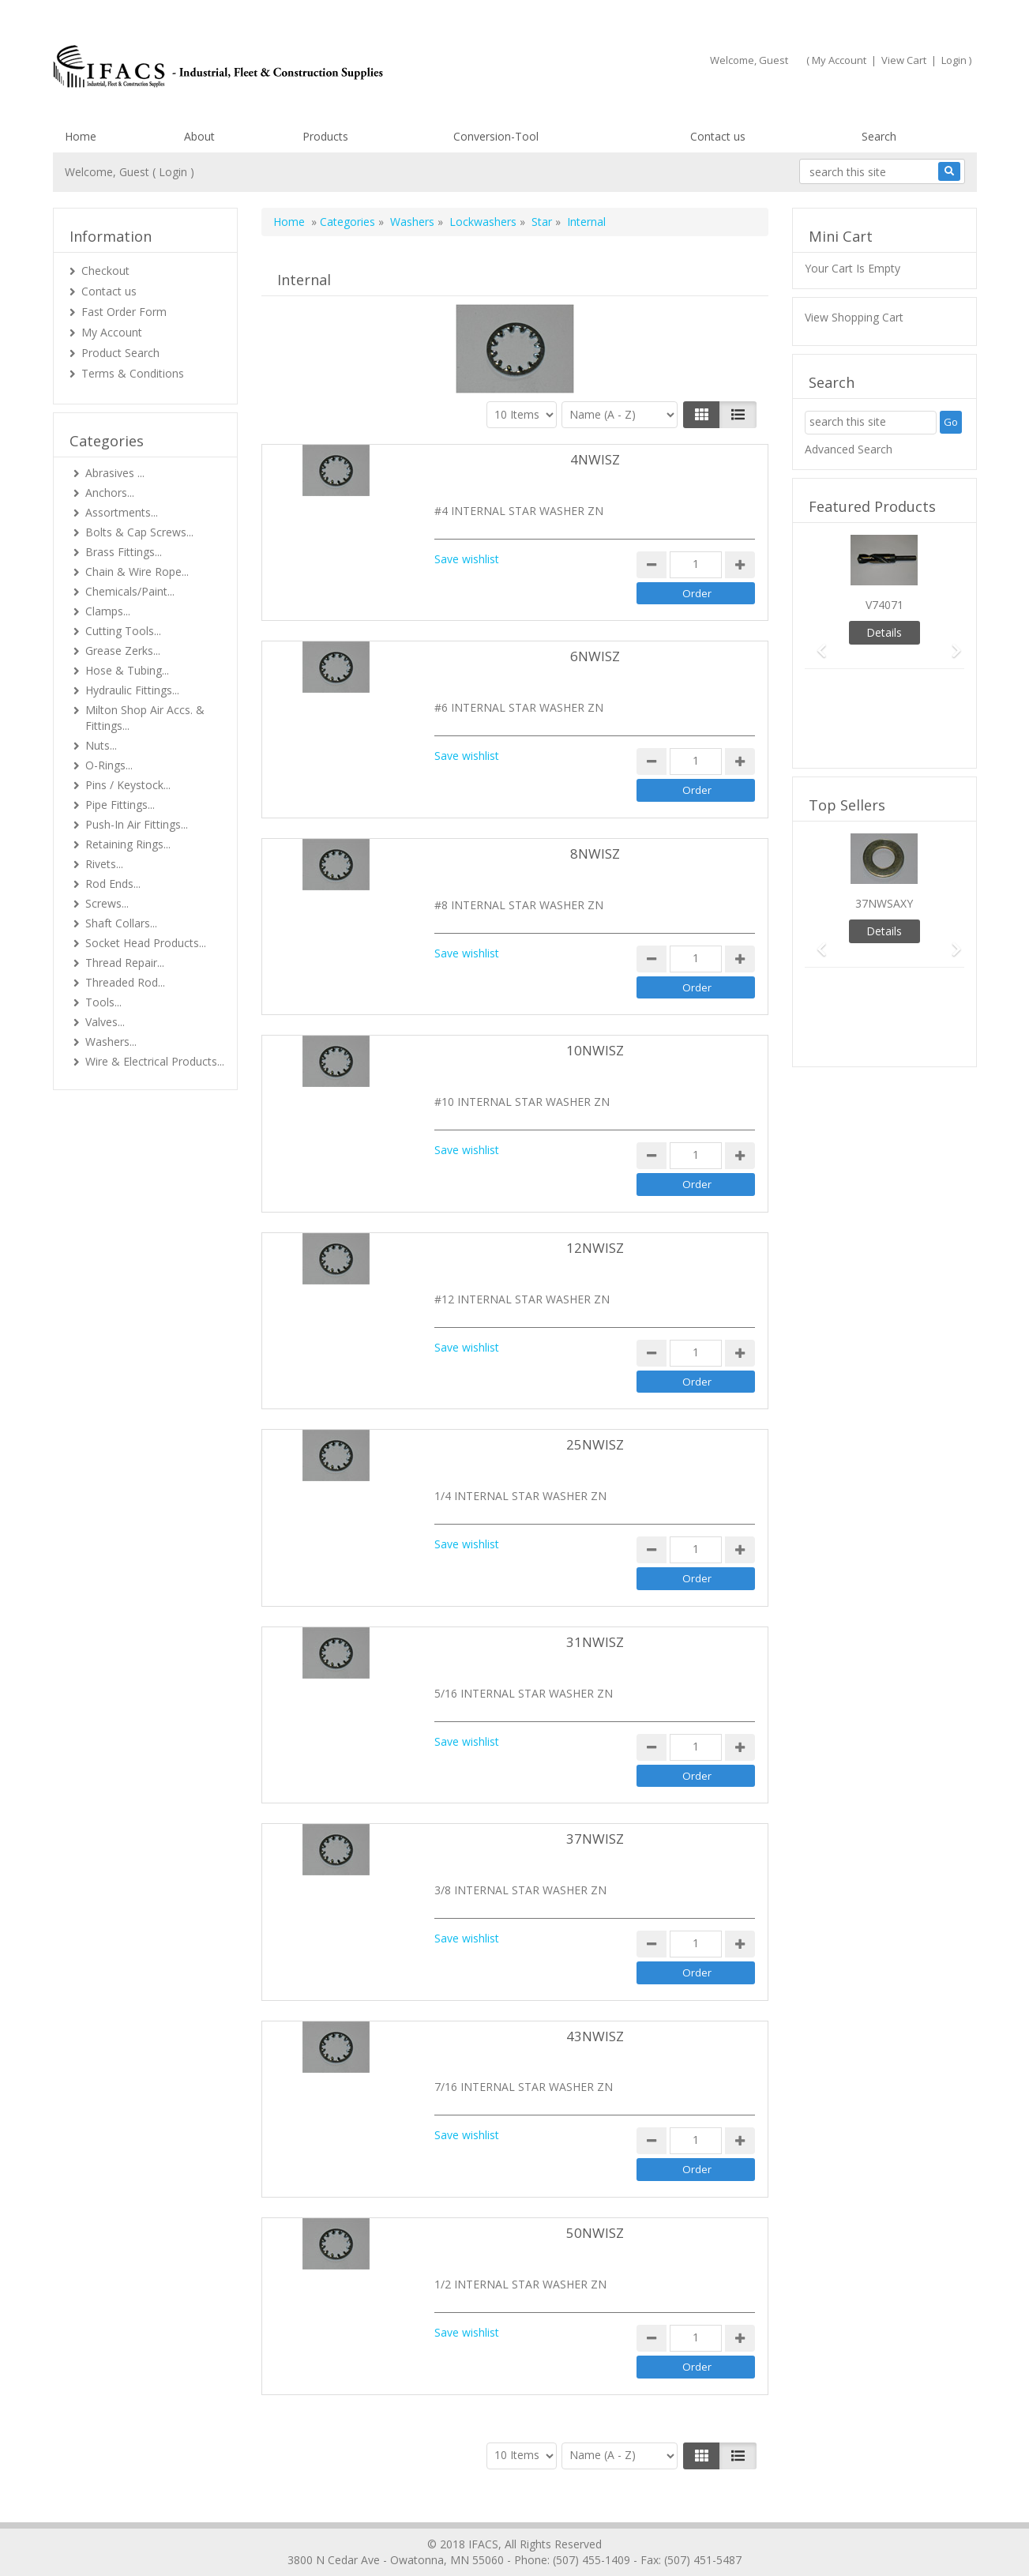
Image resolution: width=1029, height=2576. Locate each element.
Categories (347, 221)
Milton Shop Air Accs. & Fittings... (145, 717)
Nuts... (101, 745)
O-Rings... (109, 765)
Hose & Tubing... (127, 670)
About (199, 136)
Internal (586, 221)
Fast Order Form (124, 311)
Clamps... (107, 611)
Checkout (105, 270)
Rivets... (104, 863)
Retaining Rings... (128, 844)
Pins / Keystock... (128, 784)
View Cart (903, 60)
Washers (412, 221)
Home (80, 136)
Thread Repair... (124, 962)
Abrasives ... (115, 472)
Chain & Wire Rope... (137, 571)
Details (884, 632)
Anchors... (109, 492)
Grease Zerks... (122, 650)
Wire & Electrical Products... (154, 1061)
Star (541, 221)
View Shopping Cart (854, 317)
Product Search (120, 352)
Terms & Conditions (132, 373)
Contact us (717, 136)
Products (325, 136)
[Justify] (738, 414)
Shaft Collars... (121, 923)
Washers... (111, 1041)
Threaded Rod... (125, 982)
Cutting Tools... (123, 630)
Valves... (105, 1021)
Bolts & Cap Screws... (139, 532)
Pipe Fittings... (120, 804)
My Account (839, 60)
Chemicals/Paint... (130, 591)
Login (954, 60)
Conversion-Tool (496, 136)
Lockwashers (482, 221)
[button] (816, 643)
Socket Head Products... (145, 942)
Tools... (103, 1002)
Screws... (107, 903)
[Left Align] (701, 414)
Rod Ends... (113, 883)
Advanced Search (848, 449)
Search (879, 136)
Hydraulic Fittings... (132, 690)
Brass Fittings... (123, 551)
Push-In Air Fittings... (136, 824)
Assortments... (121, 512)
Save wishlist (466, 558)
